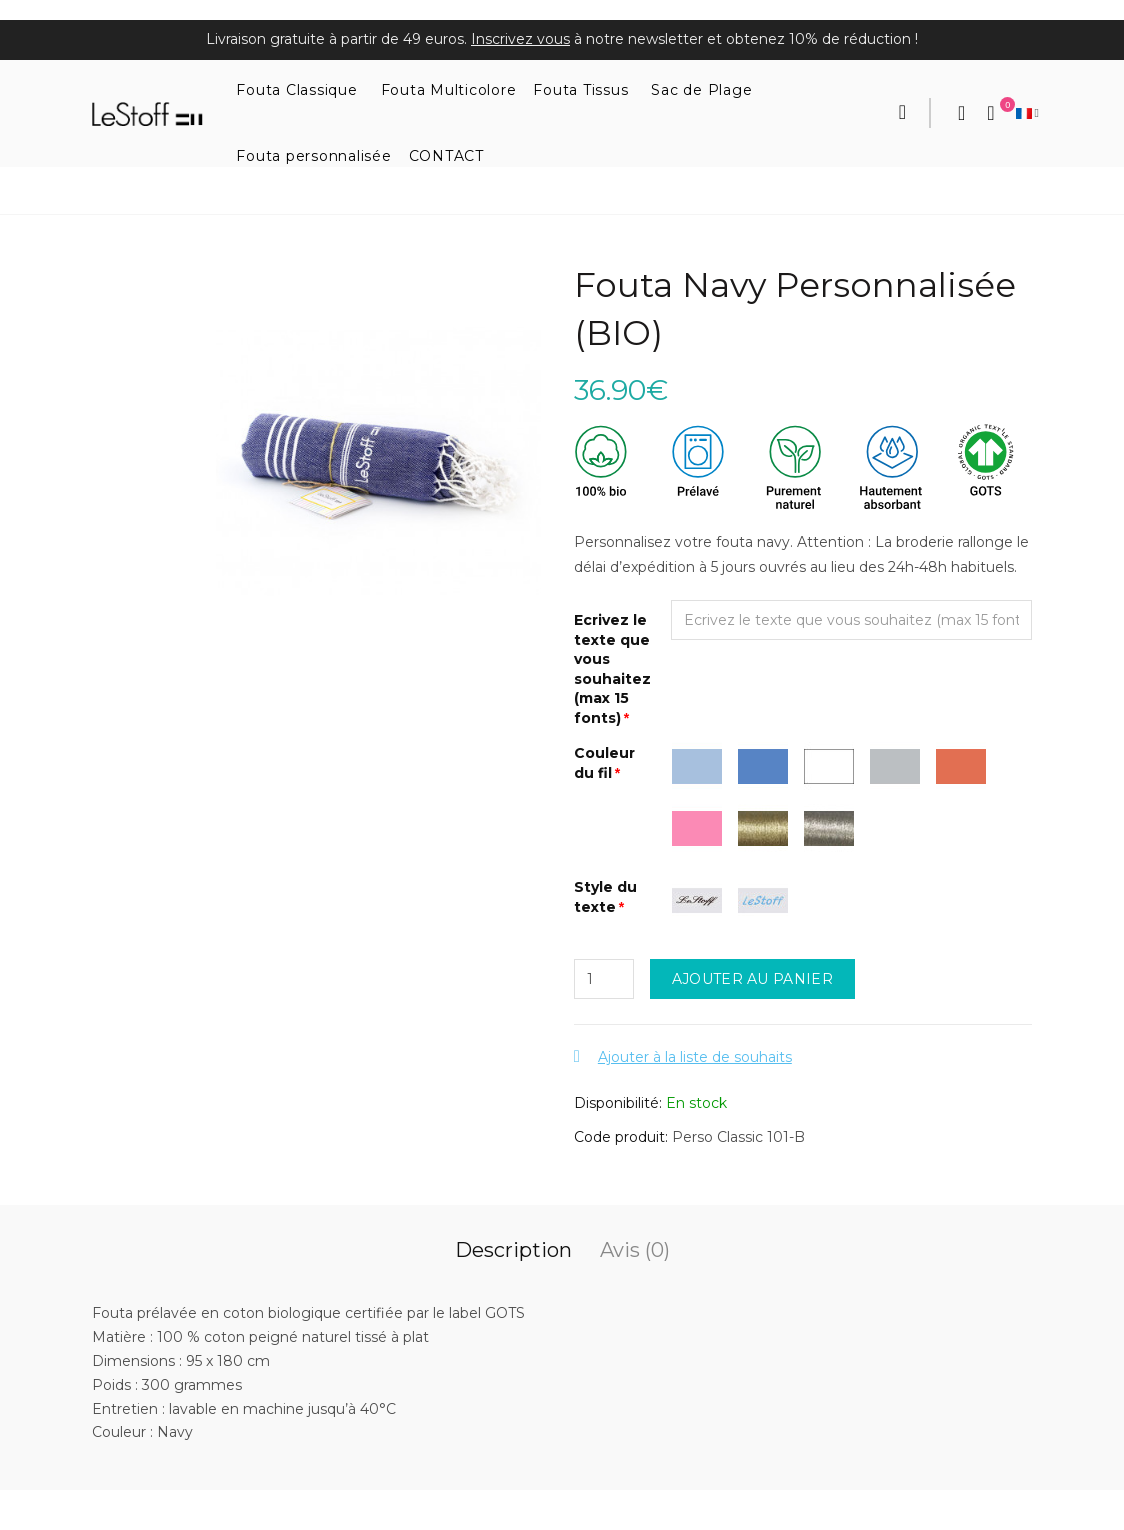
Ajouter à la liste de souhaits (695, 1057)
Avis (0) (635, 1250)
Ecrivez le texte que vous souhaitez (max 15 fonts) (612, 669)
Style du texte (605, 897)
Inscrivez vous (520, 39)
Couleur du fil (604, 763)
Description (513, 1250)
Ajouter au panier (752, 979)
